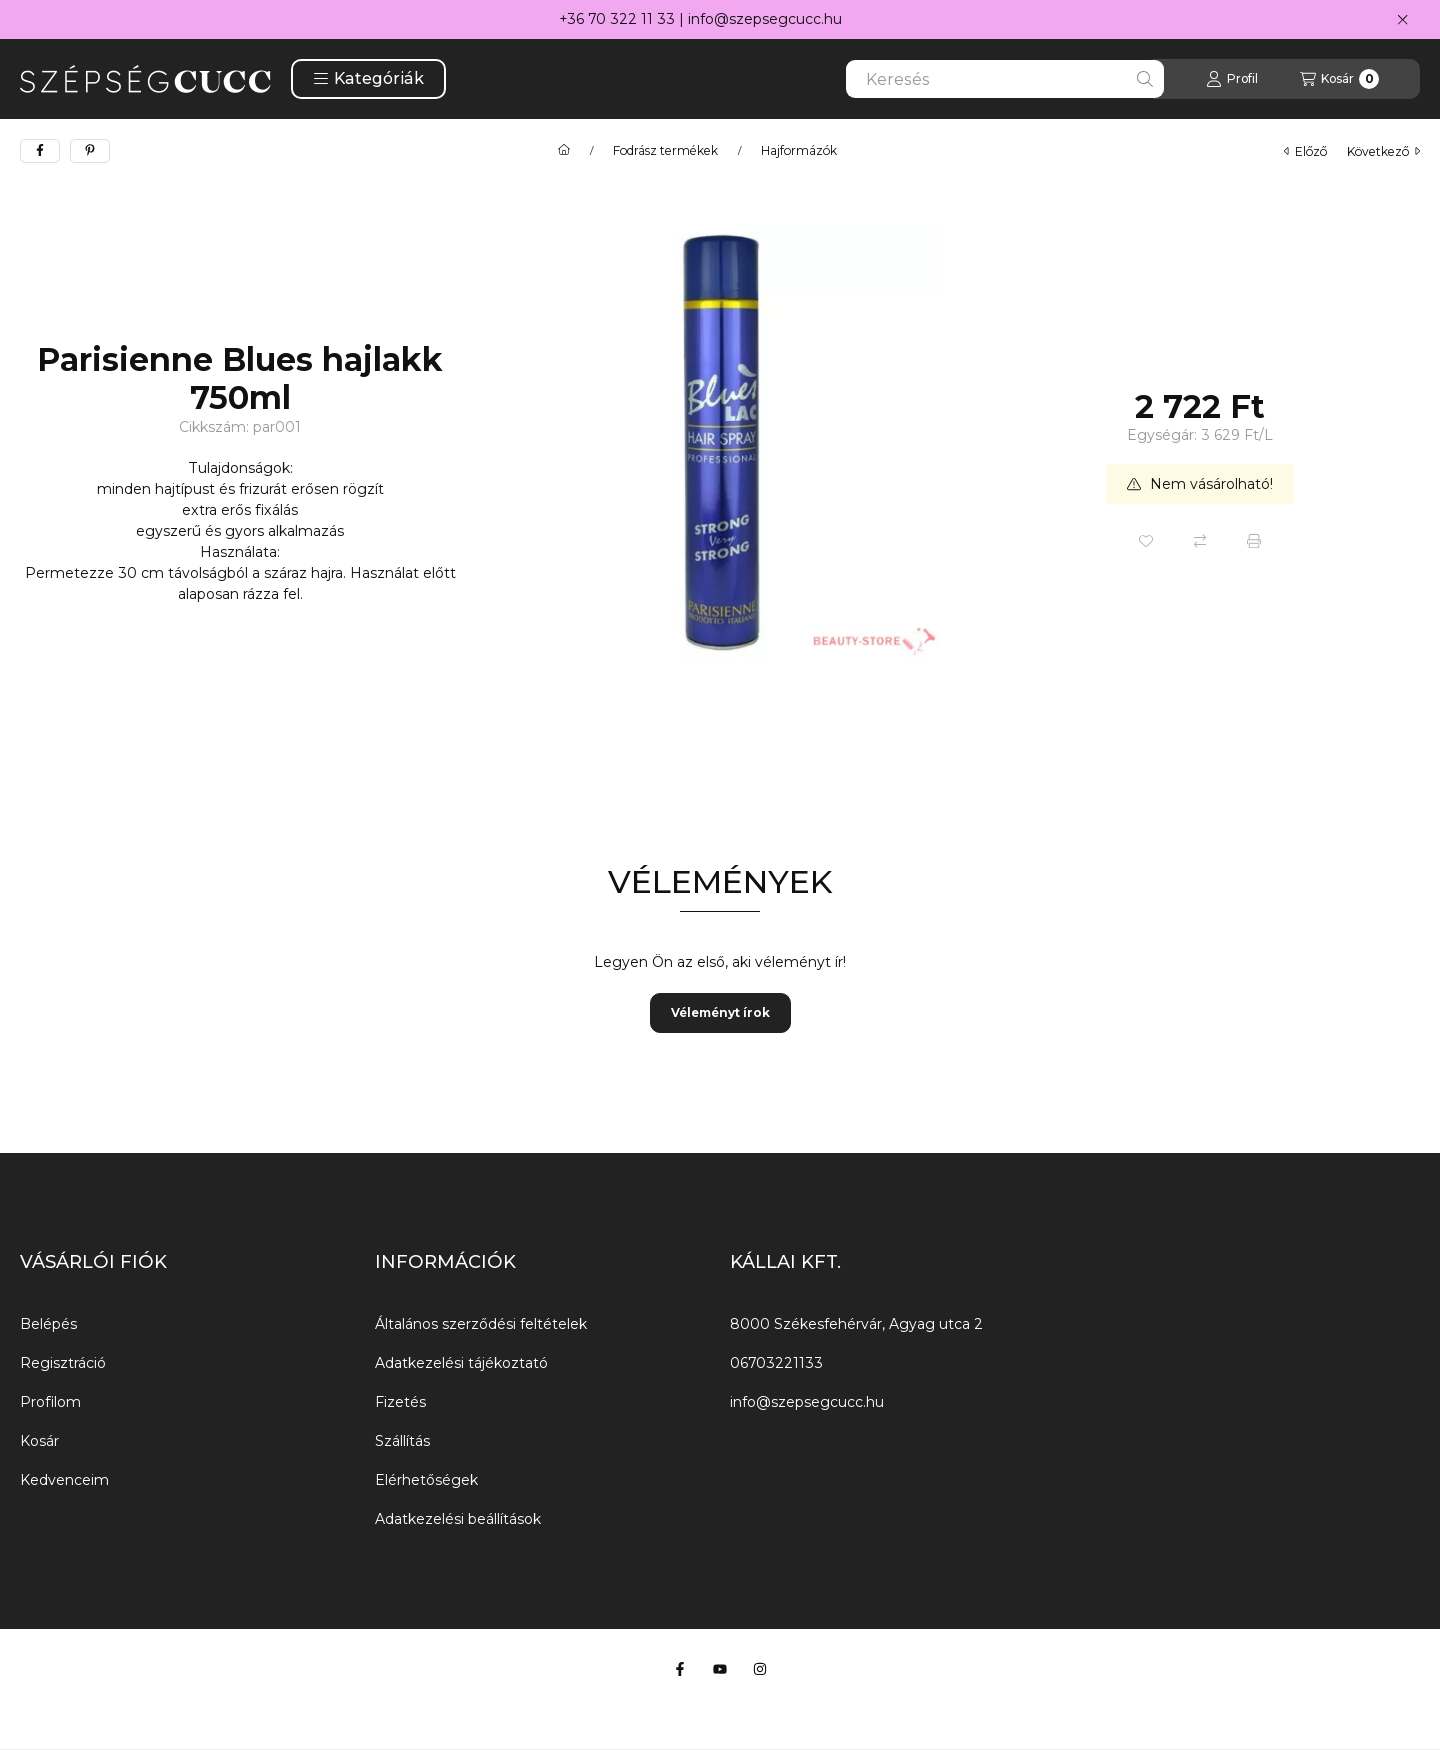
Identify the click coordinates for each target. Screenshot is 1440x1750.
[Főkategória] (564, 151)
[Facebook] (680, 1669)
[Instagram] (760, 1669)
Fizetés (400, 1402)
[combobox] (1005, 79)
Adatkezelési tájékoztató (461, 1363)
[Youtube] (720, 1669)
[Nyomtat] (1254, 541)
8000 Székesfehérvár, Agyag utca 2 (856, 1324)
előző (1305, 151)
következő (1383, 151)
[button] (368, 79)
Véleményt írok (720, 1012)
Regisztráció (63, 1363)
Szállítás (402, 1441)
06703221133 (776, 1363)
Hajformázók (799, 151)
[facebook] (40, 151)
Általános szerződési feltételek (481, 1324)
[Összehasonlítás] (1200, 541)
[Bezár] (1402, 20)
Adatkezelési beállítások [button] (458, 1519)
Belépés (48, 1324)
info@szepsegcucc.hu (765, 19)
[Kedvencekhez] (1146, 541)
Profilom (50, 1402)
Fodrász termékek (665, 151)
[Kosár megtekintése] (1339, 79)
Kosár (39, 1441)
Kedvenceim (64, 1480)
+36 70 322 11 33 (617, 19)
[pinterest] (90, 151)
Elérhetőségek (426, 1480)
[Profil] (1232, 79)
